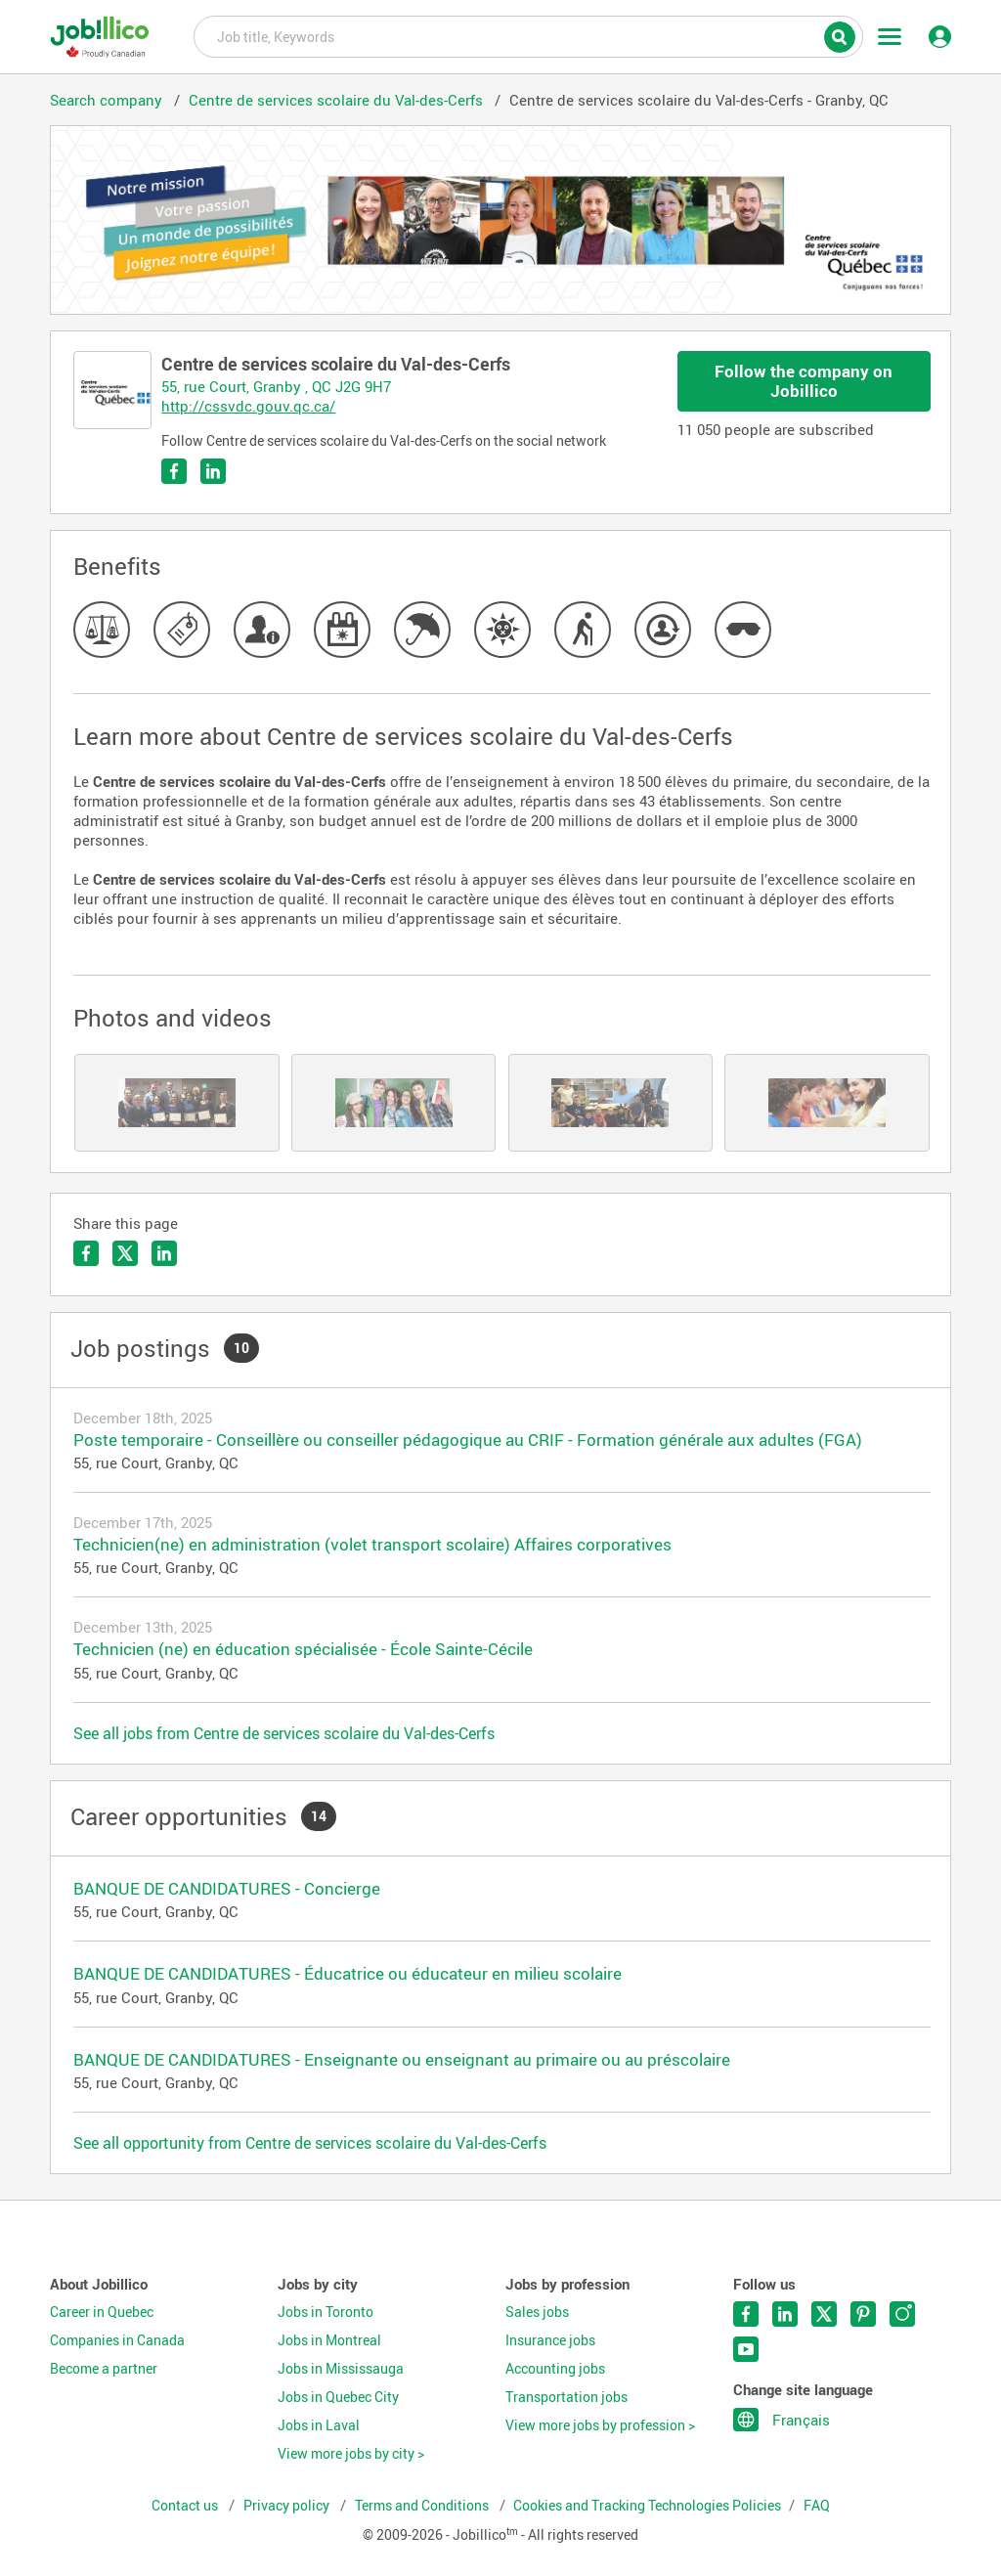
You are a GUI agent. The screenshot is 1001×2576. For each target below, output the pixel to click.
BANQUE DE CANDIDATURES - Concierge (226, 1888)
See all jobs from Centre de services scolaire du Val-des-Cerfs (284, 1733)
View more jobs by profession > (600, 2425)
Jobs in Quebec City (338, 2397)
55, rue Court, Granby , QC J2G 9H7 (276, 386)
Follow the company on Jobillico (803, 381)
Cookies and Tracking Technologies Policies (647, 2505)
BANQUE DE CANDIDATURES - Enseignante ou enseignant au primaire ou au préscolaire (401, 2059)
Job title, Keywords (528, 35)
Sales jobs (537, 2312)
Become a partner (103, 2369)
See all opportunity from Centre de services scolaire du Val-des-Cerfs (309, 2143)
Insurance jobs (550, 2340)
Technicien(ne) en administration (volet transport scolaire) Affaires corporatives (372, 1544)
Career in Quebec (101, 2312)
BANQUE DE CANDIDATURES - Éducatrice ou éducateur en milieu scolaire (347, 1973)
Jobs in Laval (319, 2425)
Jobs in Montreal (329, 2340)
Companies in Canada (117, 2340)
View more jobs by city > (351, 2454)
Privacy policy (287, 2505)
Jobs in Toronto (325, 2312)
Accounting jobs (555, 2369)
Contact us (186, 2505)
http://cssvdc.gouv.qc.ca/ (248, 405)
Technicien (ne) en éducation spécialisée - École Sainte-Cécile (303, 1648)
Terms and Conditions (423, 2505)
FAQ (817, 2505)
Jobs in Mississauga (341, 2369)
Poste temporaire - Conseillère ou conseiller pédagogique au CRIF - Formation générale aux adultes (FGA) (467, 1439)
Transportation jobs (566, 2397)
